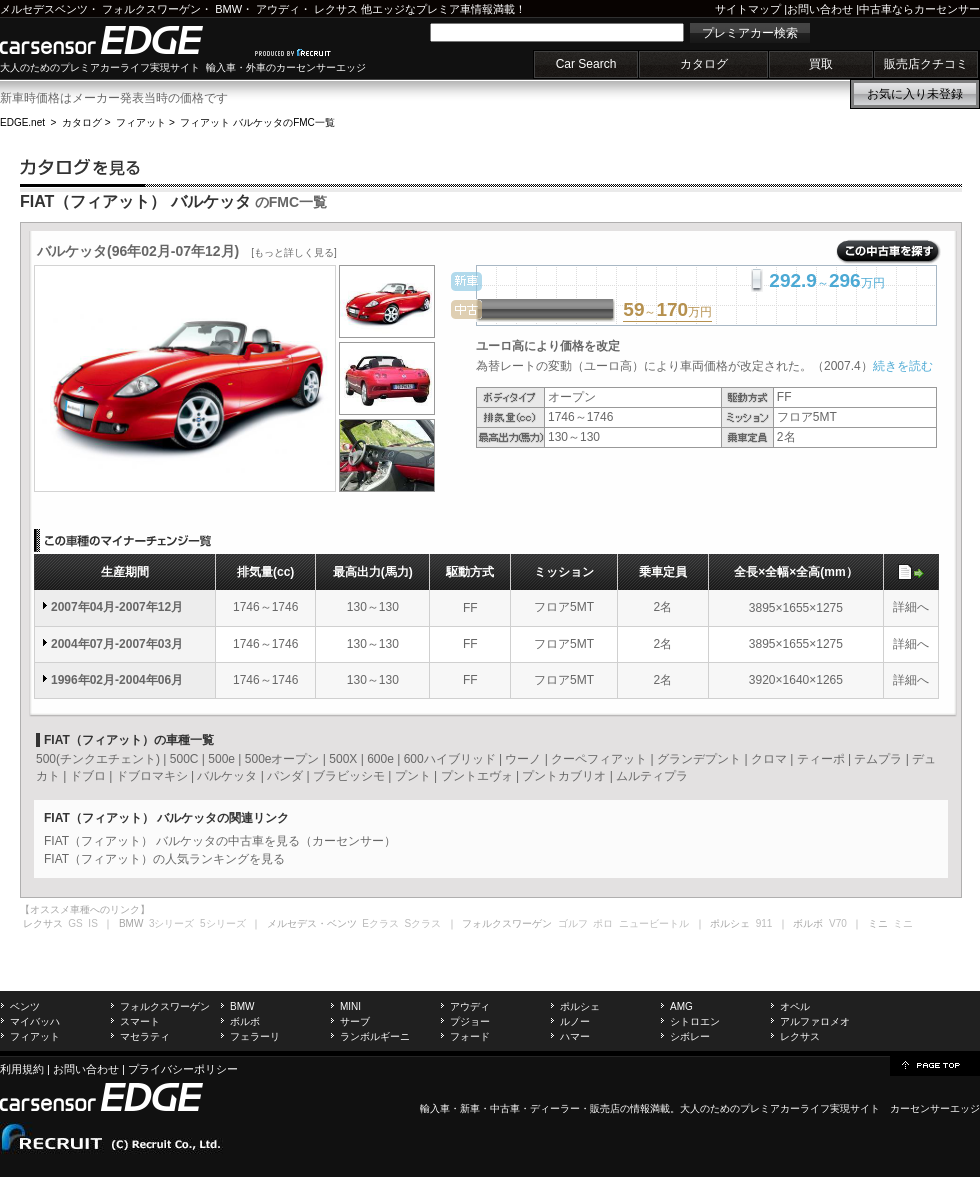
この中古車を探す (888, 252)
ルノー (575, 1021)
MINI (350, 1006)
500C (184, 759)
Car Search (586, 64)
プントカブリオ (564, 776)
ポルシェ (580, 1006)
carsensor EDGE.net (122, 40)
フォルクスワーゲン (151, 9)
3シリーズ (172, 923)
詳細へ (911, 607)
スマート (140, 1021)
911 (764, 923)
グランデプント (699, 759)
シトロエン (695, 1021)
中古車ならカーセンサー (919, 9)
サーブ (355, 1021)
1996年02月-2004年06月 (117, 680)
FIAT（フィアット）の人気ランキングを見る (164, 859)
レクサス (336, 9)
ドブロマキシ (152, 776)
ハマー (575, 1036)
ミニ (903, 923)
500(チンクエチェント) (98, 759)
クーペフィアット (599, 759)
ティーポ (821, 759)
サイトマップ (748, 9)
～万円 (667, 311)
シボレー (690, 1036)
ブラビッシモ (349, 776)
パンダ (285, 776)
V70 (838, 923)
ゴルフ (573, 923)
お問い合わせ (820, 9)
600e (380, 759)
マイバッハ (35, 1021)
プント (413, 776)
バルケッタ (227, 776)
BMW (228, 9)
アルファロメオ (815, 1021)
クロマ (769, 759)
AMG (681, 1006)
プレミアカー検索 (750, 33)
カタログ (704, 64)
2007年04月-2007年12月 (117, 607)
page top (935, 1064)
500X (343, 759)
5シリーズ (223, 923)
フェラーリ (255, 1036)
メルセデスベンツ (44, 9)
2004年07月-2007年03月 (117, 644)
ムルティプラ (652, 776)
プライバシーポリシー (183, 1069)
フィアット (141, 122)
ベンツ (25, 1006)
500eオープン (282, 759)
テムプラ (878, 759)
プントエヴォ (477, 776)
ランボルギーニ (375, 1036)
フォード (470, 1036)
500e (221, 759)
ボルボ (245, 1021)
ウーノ (523, 759)
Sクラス (423, 923)
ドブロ (88, 776)
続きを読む (903, 366)
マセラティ (145, 1036)
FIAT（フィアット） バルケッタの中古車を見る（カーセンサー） (220, 841)
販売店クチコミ (926, 64)
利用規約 (22, 1069)
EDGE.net (22, 122)
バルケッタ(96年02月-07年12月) (187, 251)
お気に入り (915, 94)
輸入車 (435, 1108)
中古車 (505, 1108)
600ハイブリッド (450, 759)
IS (92, 923)
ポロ (603, 923)
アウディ (278, 9)
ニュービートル (654, 923)
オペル (795, 1006)
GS (75, 923)
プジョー (470, 1021)
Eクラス (380, 923)
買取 (821, 64)
